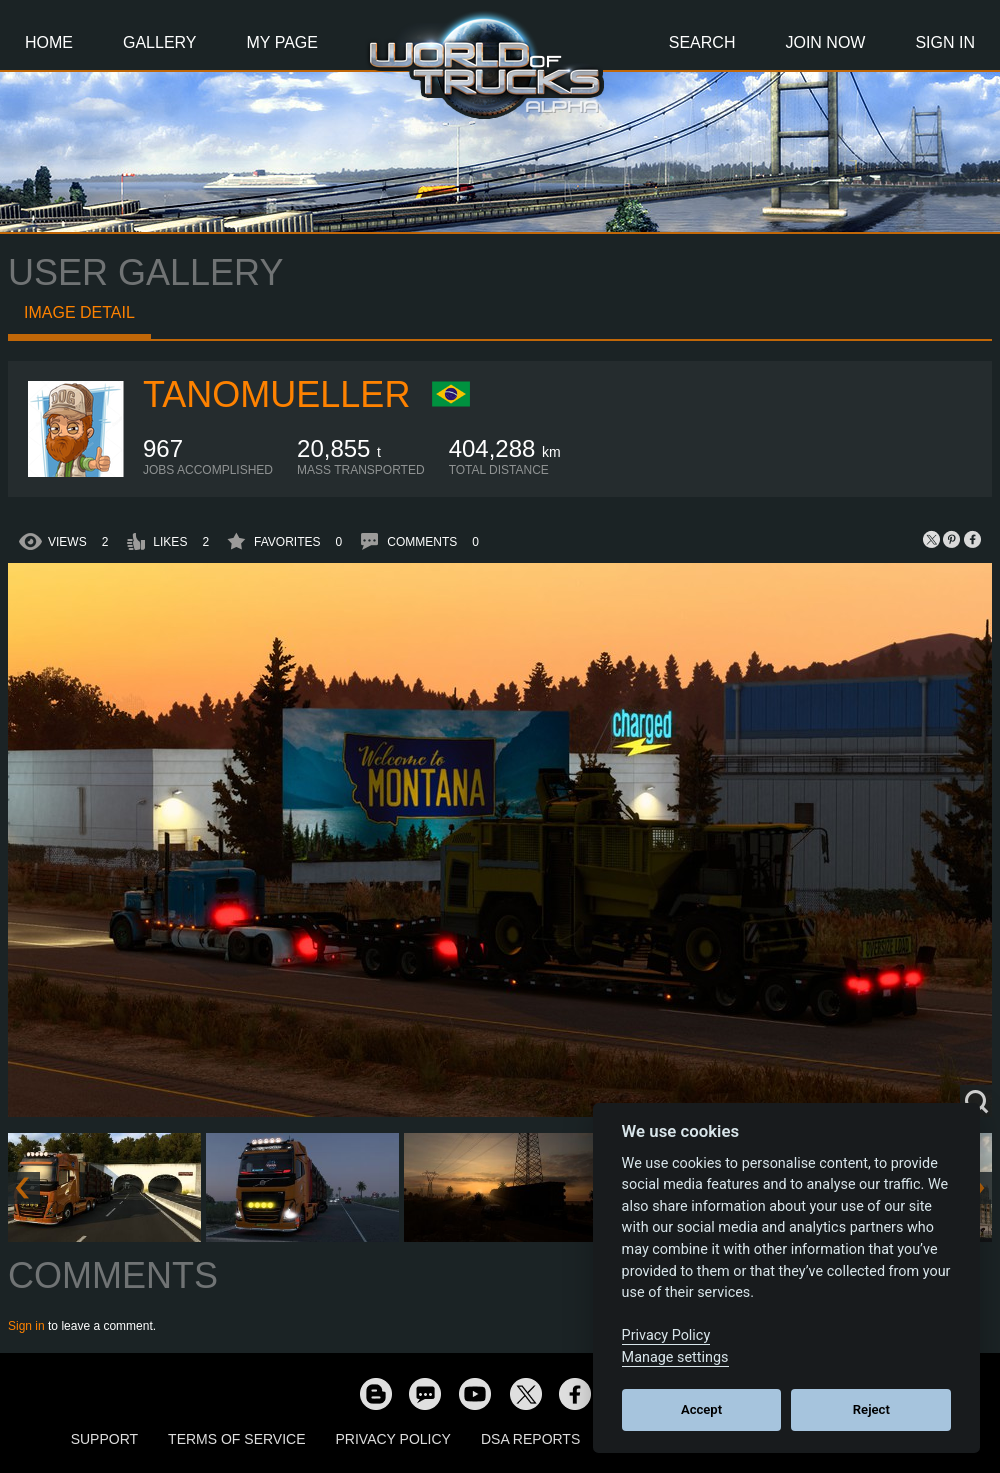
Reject (871, 1409)
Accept (701, 1409)
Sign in (26, 1326)
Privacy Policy (393, 1439)
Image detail (79, 312)
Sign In (945, 42)
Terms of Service (236, 1439)
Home (49, 42)
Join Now (825, 42)
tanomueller (276, 394)
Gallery (160, 42)
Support (104, 1439)
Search (702, 42)
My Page (282, 42)
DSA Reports (530, 1439)
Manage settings (675, 1357)
